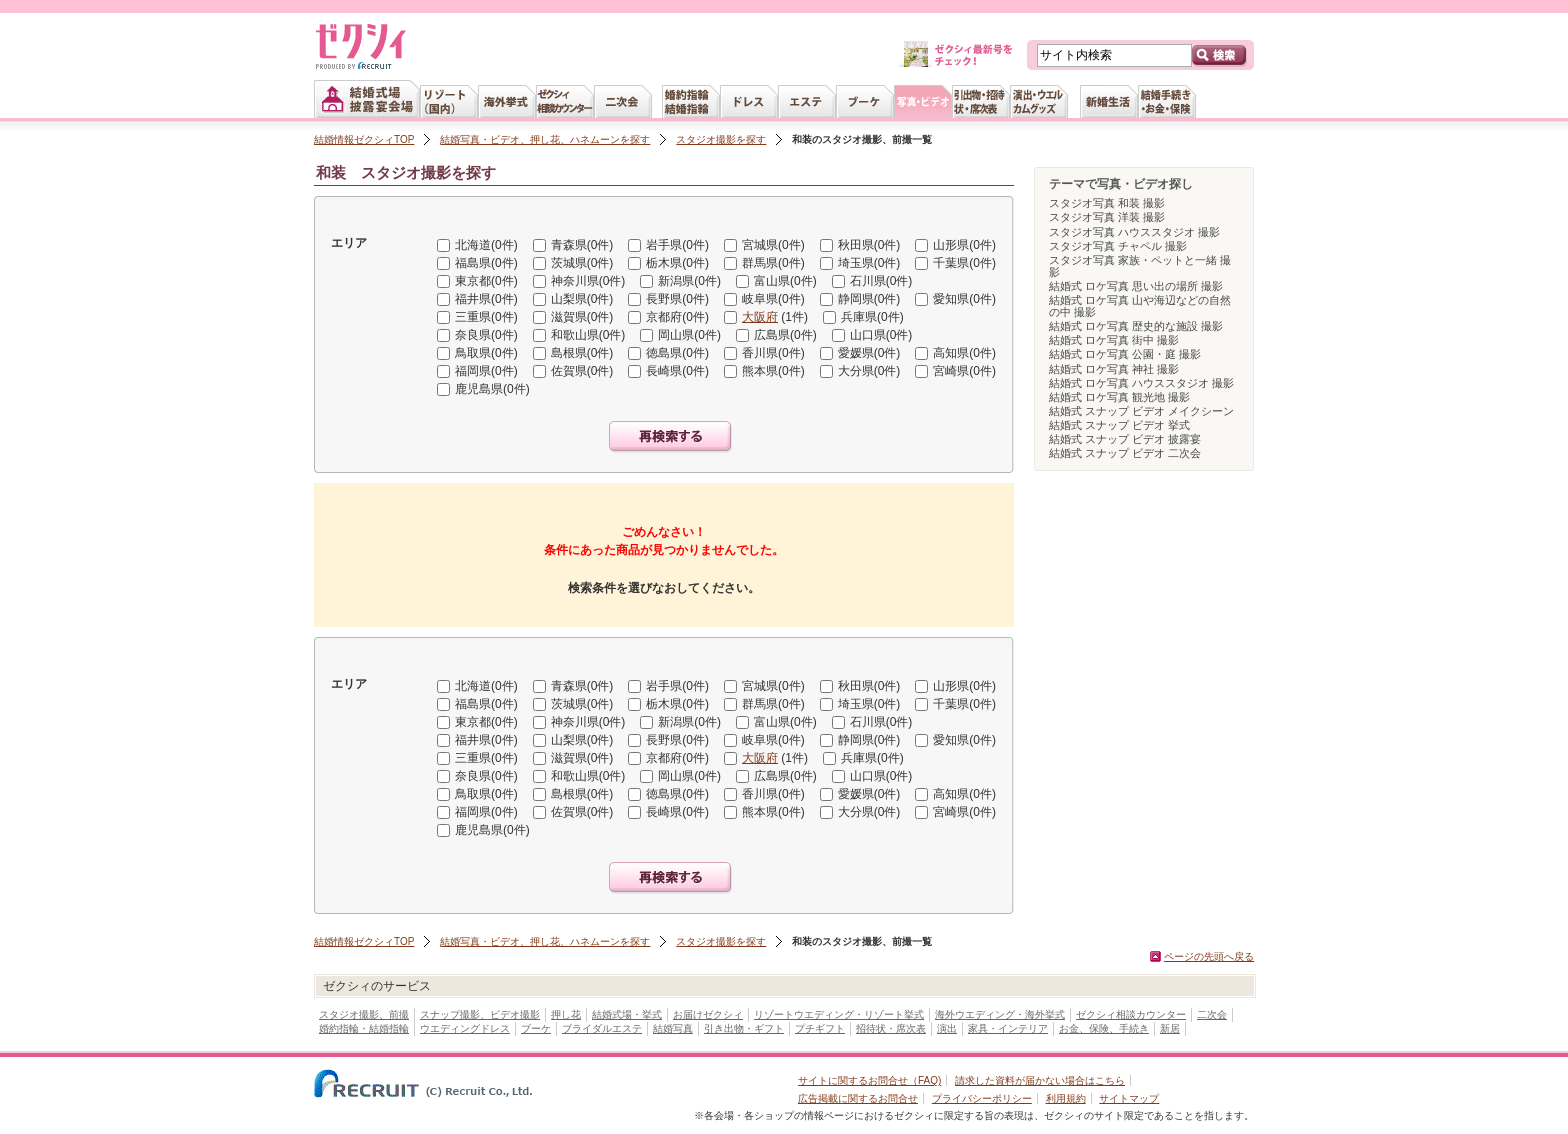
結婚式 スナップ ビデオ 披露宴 (1125, 439)
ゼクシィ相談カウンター (1131, 1014)
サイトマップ (1129, 1098)
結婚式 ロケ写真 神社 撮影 (1114, 369)
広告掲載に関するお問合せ (858, 1098)
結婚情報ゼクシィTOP (364, 139)
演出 (947, 1028)
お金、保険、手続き (1104, 1028)
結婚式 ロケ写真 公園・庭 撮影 (1125, 354)
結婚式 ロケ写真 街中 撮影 (1114, 340)
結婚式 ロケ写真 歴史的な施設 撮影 (1136, 326)
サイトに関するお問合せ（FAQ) (869, 1080)
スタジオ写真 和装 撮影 (1107, 203)
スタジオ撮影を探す (721, 139)
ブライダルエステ (602, 1028)
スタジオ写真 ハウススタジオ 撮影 (1134, 232)
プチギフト (820, 1028)
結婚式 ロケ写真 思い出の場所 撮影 (1136, 286)
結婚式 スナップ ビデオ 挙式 (1119, 425)
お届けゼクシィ (708, 1014)
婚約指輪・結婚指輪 (364, 1028)
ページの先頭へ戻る (1209, 956)
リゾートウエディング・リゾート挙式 (839, 1014)
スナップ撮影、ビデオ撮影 (480, 1014)
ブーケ (536, 1028)
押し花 (566, 1014)
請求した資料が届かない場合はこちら (1040, 1080)
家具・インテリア (1008, 1028)
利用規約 (1066, 1098)
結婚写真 (673, 1028)
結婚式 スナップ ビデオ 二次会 (1125, 453)
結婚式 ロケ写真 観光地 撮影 (1119, 397)
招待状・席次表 (891, 1028)
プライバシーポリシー (982, 1098)
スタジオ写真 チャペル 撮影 (1118, 246)
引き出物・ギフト (744, 1028)
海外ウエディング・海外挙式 (1000, 1014)
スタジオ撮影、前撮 (364, 1014)
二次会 (1212, 1014)
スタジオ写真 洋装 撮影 (1107, 217)
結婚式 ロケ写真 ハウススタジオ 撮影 (1141, 383)
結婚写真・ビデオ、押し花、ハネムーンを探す (545, 139)
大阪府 (760, 317)
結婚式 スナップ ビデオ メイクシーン (1141, 411)
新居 (1170, 1028)
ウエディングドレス (465, 1028)
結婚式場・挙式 (627, 1014)
